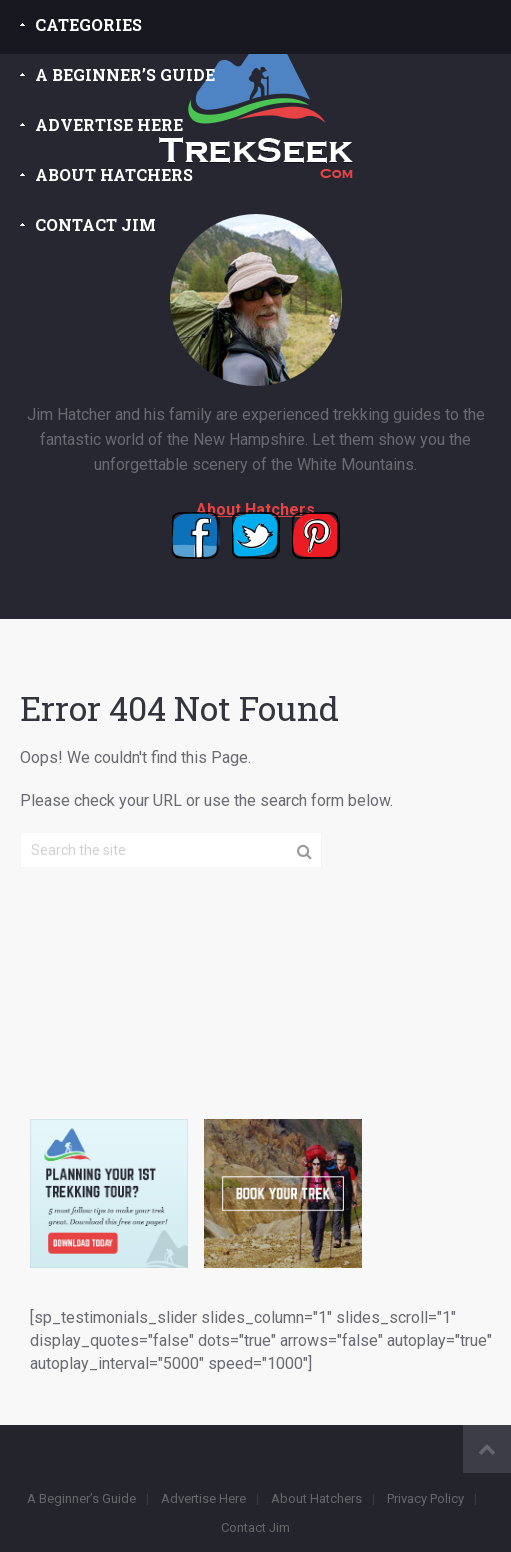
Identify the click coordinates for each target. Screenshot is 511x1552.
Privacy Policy (425, 1498)
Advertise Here (109, 124)
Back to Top (487, 1449)
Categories (88, 24)
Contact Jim (95, 224)
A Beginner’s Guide (125, 74)
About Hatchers (114, 174)
